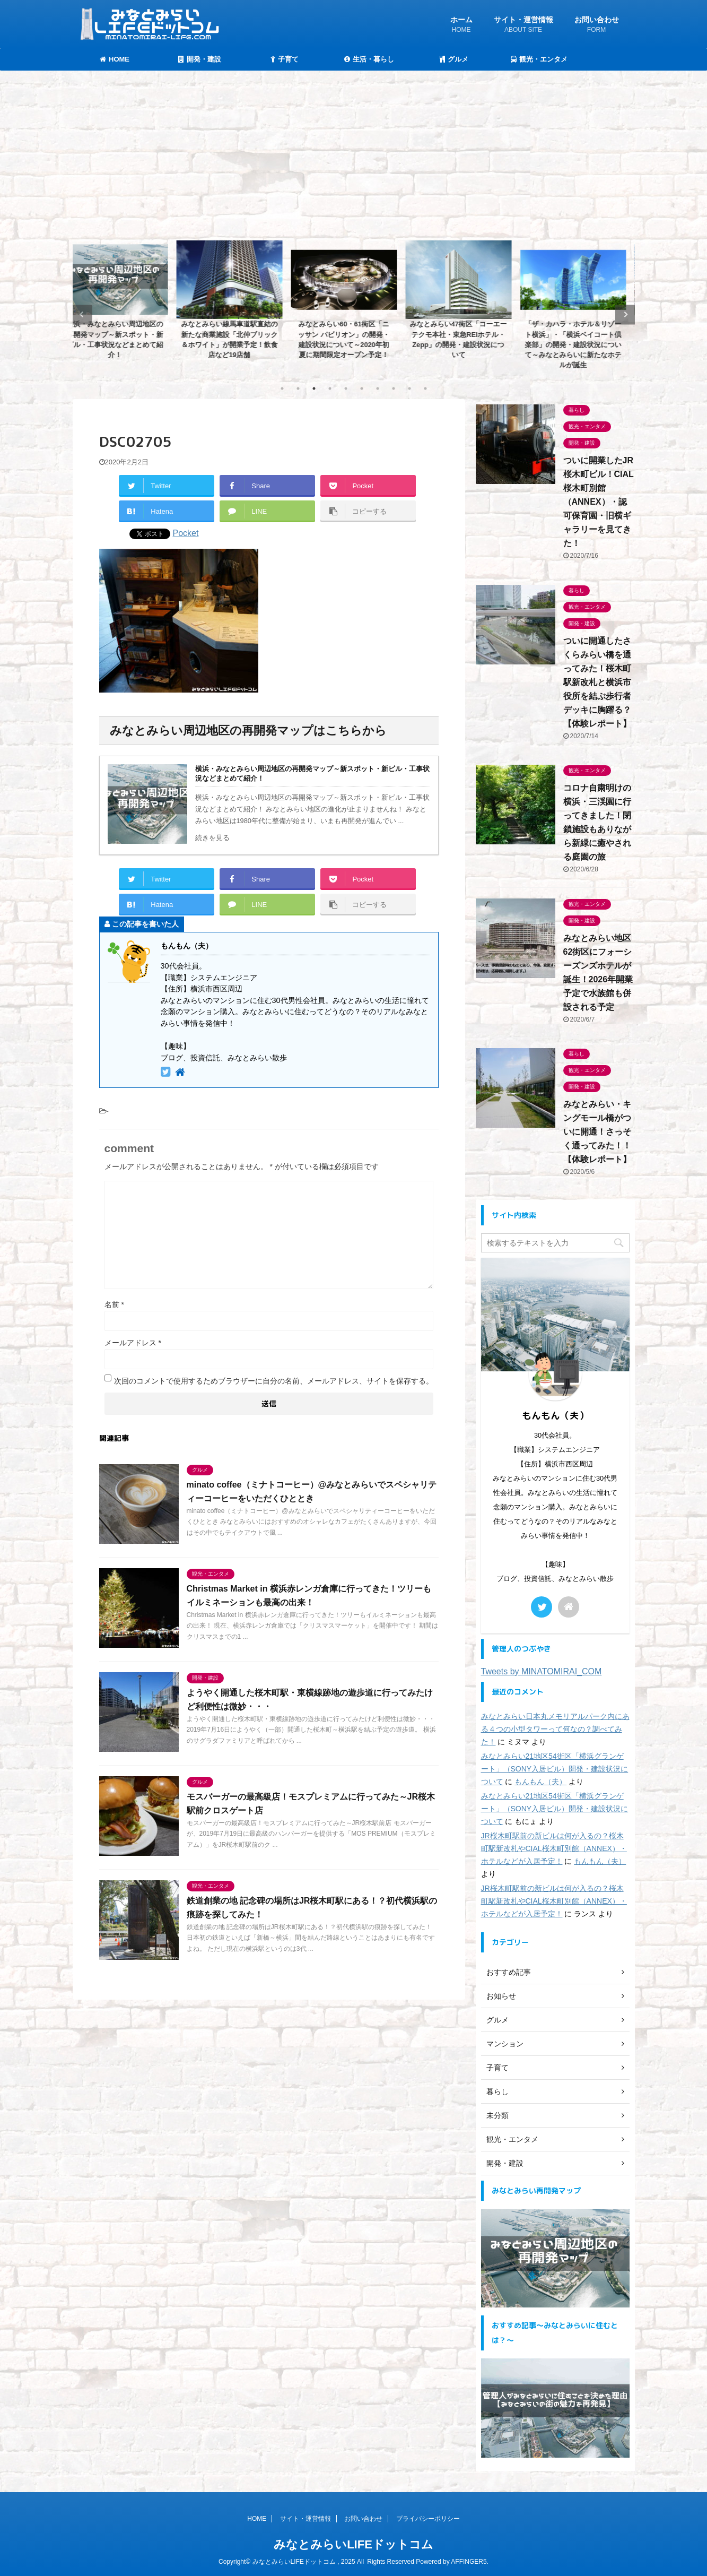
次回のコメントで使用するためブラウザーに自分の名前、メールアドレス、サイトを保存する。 (273, 1381)
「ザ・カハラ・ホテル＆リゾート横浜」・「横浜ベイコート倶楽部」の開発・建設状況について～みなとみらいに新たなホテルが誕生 (584, 344)
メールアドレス (132, 1342)
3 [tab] (314, 388)
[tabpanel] (126, 302)
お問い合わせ (596, 25)
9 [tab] (409, 388)
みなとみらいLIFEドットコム (353, 2544)
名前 (114, 1304)
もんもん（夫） (540, 1781)
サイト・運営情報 (523, 25)
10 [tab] (425, 388)
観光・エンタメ (539, 59)
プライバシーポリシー (428, 2518)
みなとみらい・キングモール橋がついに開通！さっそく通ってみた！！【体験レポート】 (597, 1132)
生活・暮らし (369, 59)
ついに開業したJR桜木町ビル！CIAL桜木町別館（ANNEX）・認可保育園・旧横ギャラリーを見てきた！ (598, 502)
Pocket (186, 533)
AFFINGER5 (468, 2561)
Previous (82, 314)
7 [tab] (377, 388)
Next (625, 314)
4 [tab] (330, 388)
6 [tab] (361, 388)
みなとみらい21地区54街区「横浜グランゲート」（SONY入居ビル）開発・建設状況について (555, 1769)
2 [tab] (298, 388)
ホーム (461, 25)
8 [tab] (393, 388)
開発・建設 (199, 59)
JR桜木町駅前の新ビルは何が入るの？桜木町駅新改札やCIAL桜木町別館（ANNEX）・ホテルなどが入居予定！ (554, 1848)
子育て (284, 59)
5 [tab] (346, 388)
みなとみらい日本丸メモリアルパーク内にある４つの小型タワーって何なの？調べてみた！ (555, 1729)
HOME (114, 59)
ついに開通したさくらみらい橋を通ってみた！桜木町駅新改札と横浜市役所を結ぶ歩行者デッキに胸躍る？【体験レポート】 (597, 682)
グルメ (454, 59)
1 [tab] (282, 388)
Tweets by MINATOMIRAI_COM (541, 1671)
